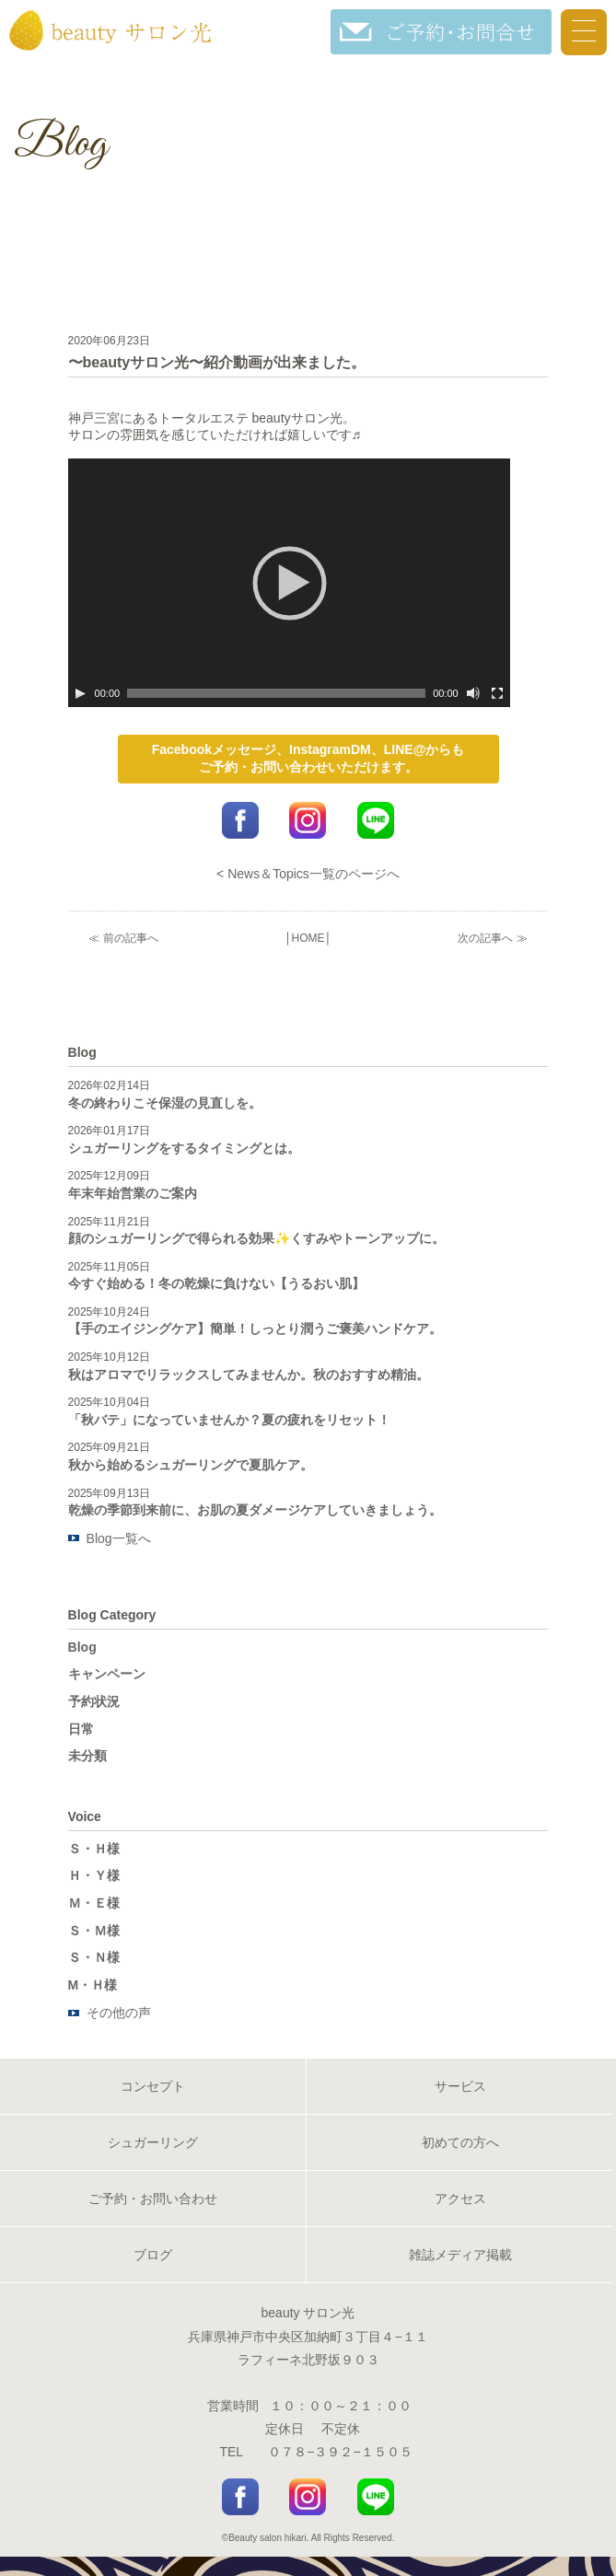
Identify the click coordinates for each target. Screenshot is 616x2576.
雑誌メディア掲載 (460, 2254)
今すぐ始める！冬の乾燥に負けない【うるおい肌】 (216, 1283)
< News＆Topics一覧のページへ (308, 873)
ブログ (153, 2254)
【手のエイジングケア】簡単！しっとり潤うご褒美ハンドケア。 (255, 1328)
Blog (82, 1647)
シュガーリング (153, 2142)
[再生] (80, 693)
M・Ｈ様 (93, 1985)
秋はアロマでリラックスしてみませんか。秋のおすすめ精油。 (248, 1374)
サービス (460, 2086)
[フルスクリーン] (497, 693)
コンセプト (153, 2086)
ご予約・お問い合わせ (152, 2198)
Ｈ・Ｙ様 (94, 1875)
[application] (289, 582)
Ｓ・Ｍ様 (94, 1930)
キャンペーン (106, 1673)
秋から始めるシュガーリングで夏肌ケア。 (190, 1464)
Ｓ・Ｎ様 (94, 1957)
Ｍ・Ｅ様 (94, 1903)
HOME (308, 938)
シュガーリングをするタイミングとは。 (184, 1148)
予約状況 (94, 1701)
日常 (81, 1729)
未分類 (87, 1755)
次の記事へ (485, 938)
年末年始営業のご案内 (132, 1193)
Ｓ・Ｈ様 (94, 1848)
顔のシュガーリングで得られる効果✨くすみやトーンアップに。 (256, 1238)
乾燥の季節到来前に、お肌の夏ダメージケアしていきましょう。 (255, 1510)
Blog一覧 (112, 1538)
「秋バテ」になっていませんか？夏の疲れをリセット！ (229, 1419)
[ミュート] (473, 693)
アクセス (460, 2198)
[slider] (276, 693)
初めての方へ (460, 2142)
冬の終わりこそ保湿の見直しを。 (165, 1103)
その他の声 (119, 2012)
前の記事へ (130, 938)
